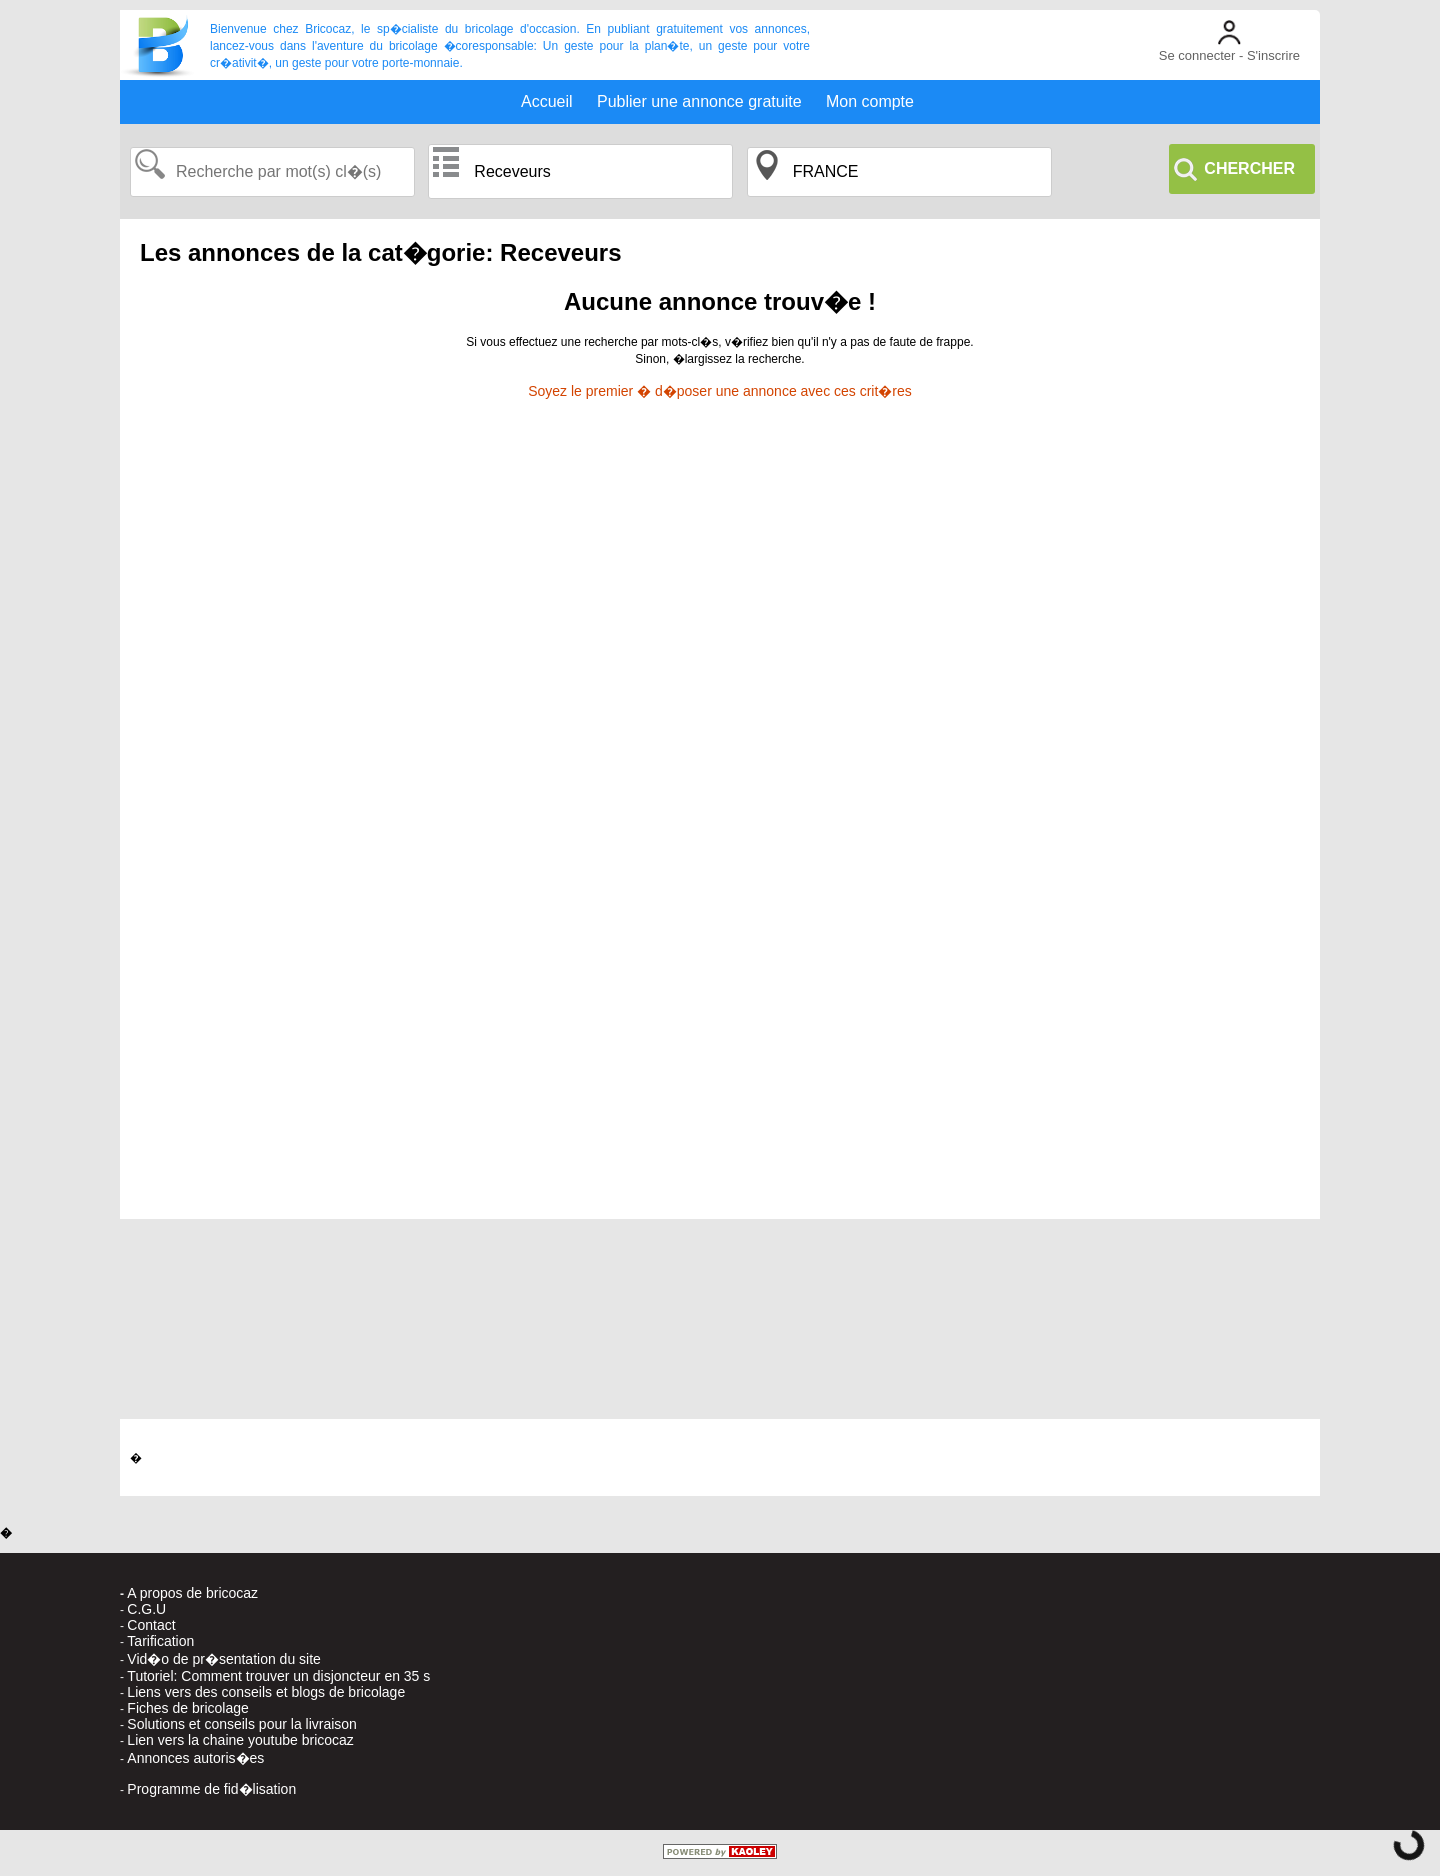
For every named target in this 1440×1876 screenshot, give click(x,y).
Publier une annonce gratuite (699, 101)
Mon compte (870, 101)
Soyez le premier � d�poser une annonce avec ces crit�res (720, 391)
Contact (151, 1625)
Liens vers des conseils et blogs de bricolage (266, 1692)
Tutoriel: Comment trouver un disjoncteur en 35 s (278, 1676)
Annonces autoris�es (195, 1758)
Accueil (547, 101)
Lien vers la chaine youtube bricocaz (240, 1740)
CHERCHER (1249, 168)
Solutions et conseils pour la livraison (242, 1724)
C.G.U (146, 1609)
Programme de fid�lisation (211, 1789)
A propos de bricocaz (192, 1593)
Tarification (160, 1641)
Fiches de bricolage (187, 1708)
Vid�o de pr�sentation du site (224, 1659)
